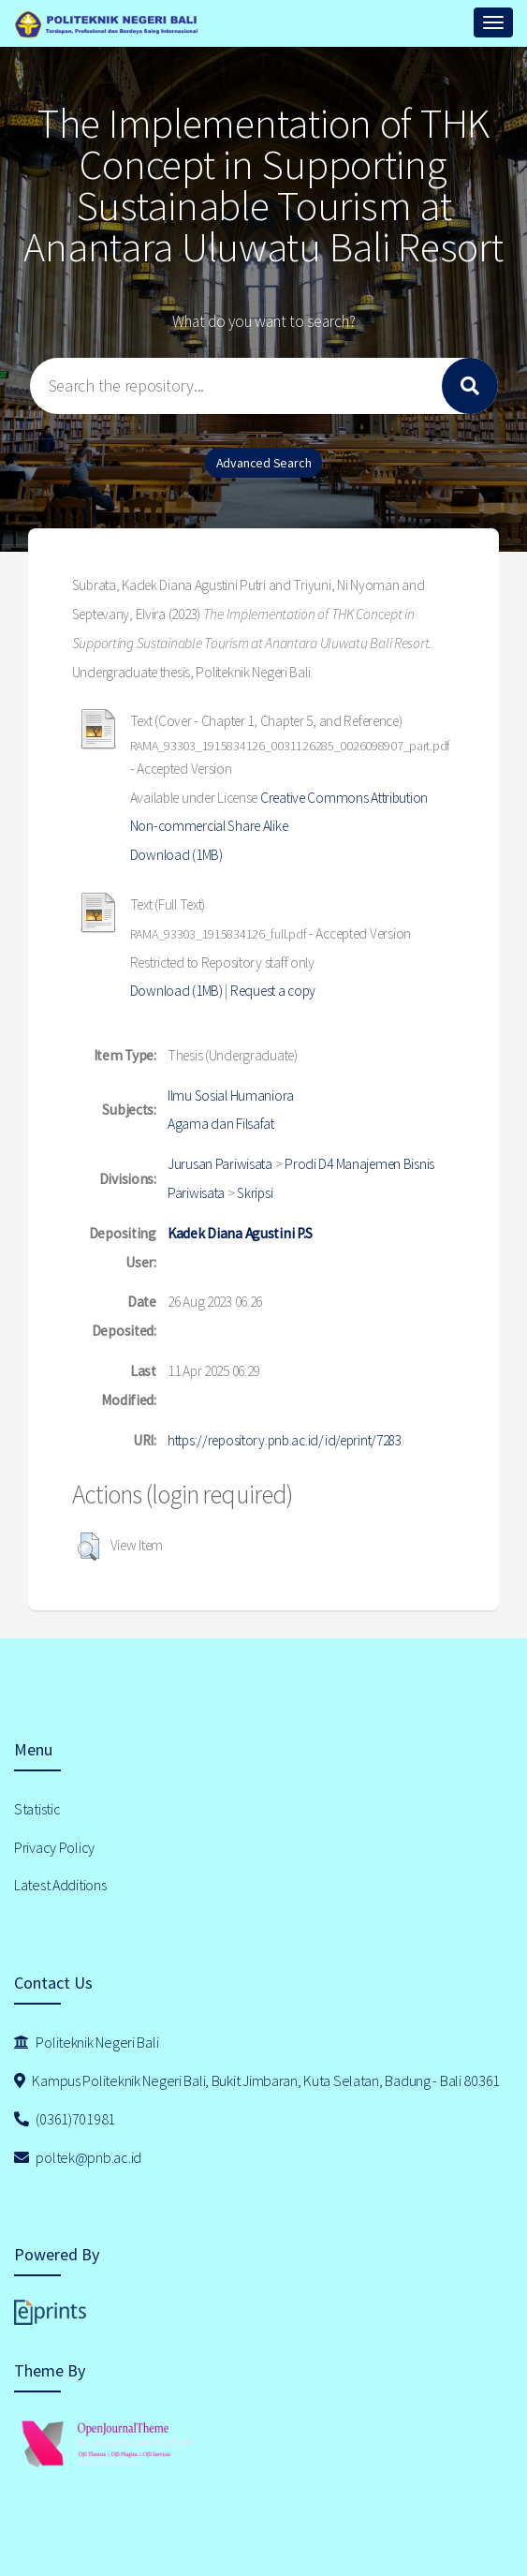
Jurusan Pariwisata (220, 1164)
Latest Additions (60, 1884)
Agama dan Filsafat (221, 1124)
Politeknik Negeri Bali (86, 2042)
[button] (88, 1546)
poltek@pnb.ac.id (77, 2157)
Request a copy (272, 990)
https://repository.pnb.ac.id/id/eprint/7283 (285, 1440)
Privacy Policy (54, 1847)
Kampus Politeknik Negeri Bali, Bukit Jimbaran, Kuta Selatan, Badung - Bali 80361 (257, 2080)
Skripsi (254, 1193)
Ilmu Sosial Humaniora (231, 1095)
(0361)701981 (64, 2119)
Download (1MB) (176, 855)
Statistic (37, 1808)
